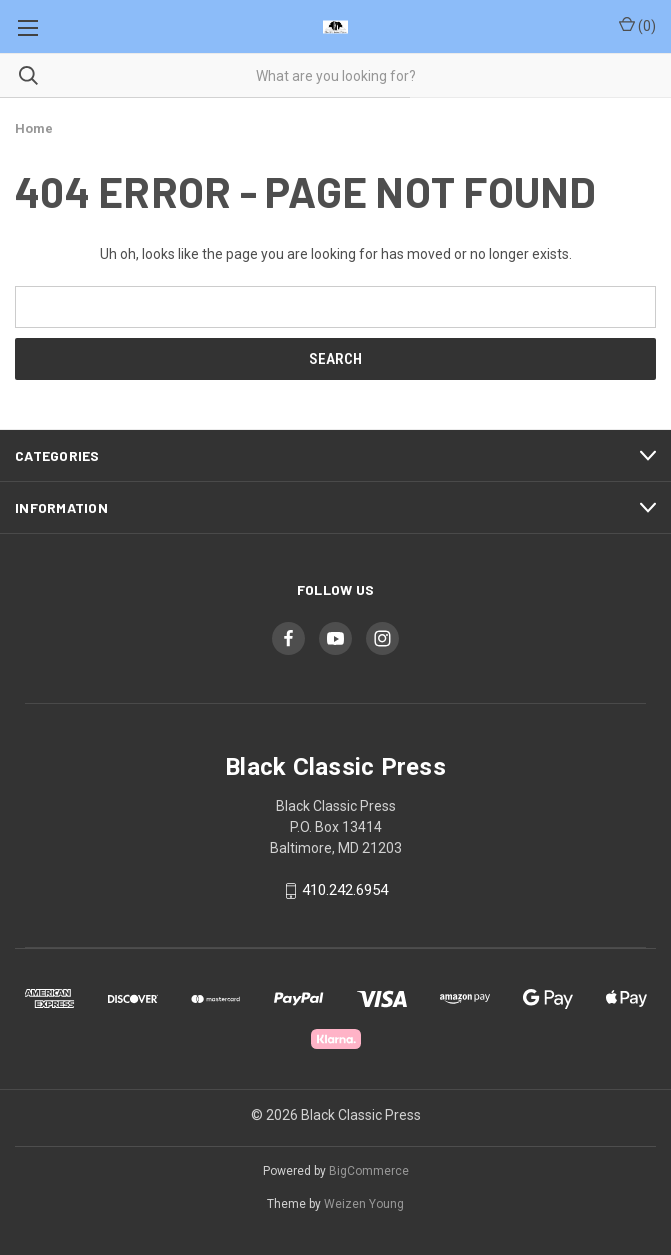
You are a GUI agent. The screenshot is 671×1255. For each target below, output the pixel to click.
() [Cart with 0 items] (637, 25)
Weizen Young (364, 1204)
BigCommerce (369, 1171)
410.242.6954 (345, 891)
